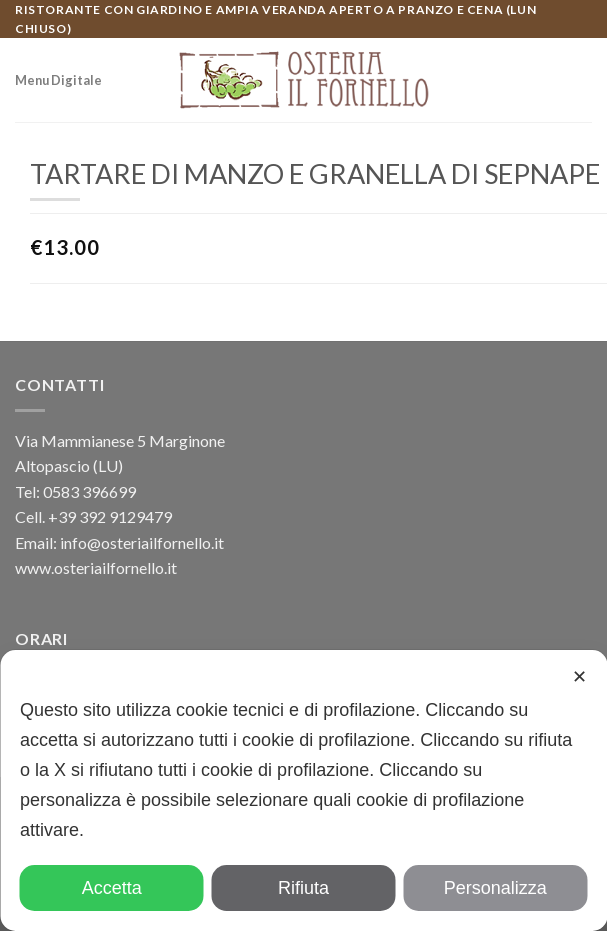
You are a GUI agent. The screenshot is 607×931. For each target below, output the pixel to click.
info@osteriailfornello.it (142, 542)
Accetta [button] (112, 888)
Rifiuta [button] (303, 888)
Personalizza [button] (495, 888)
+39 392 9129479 (110, 516)
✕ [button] (579, 677)
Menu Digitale (58, 80)
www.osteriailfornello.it (96, 567)
